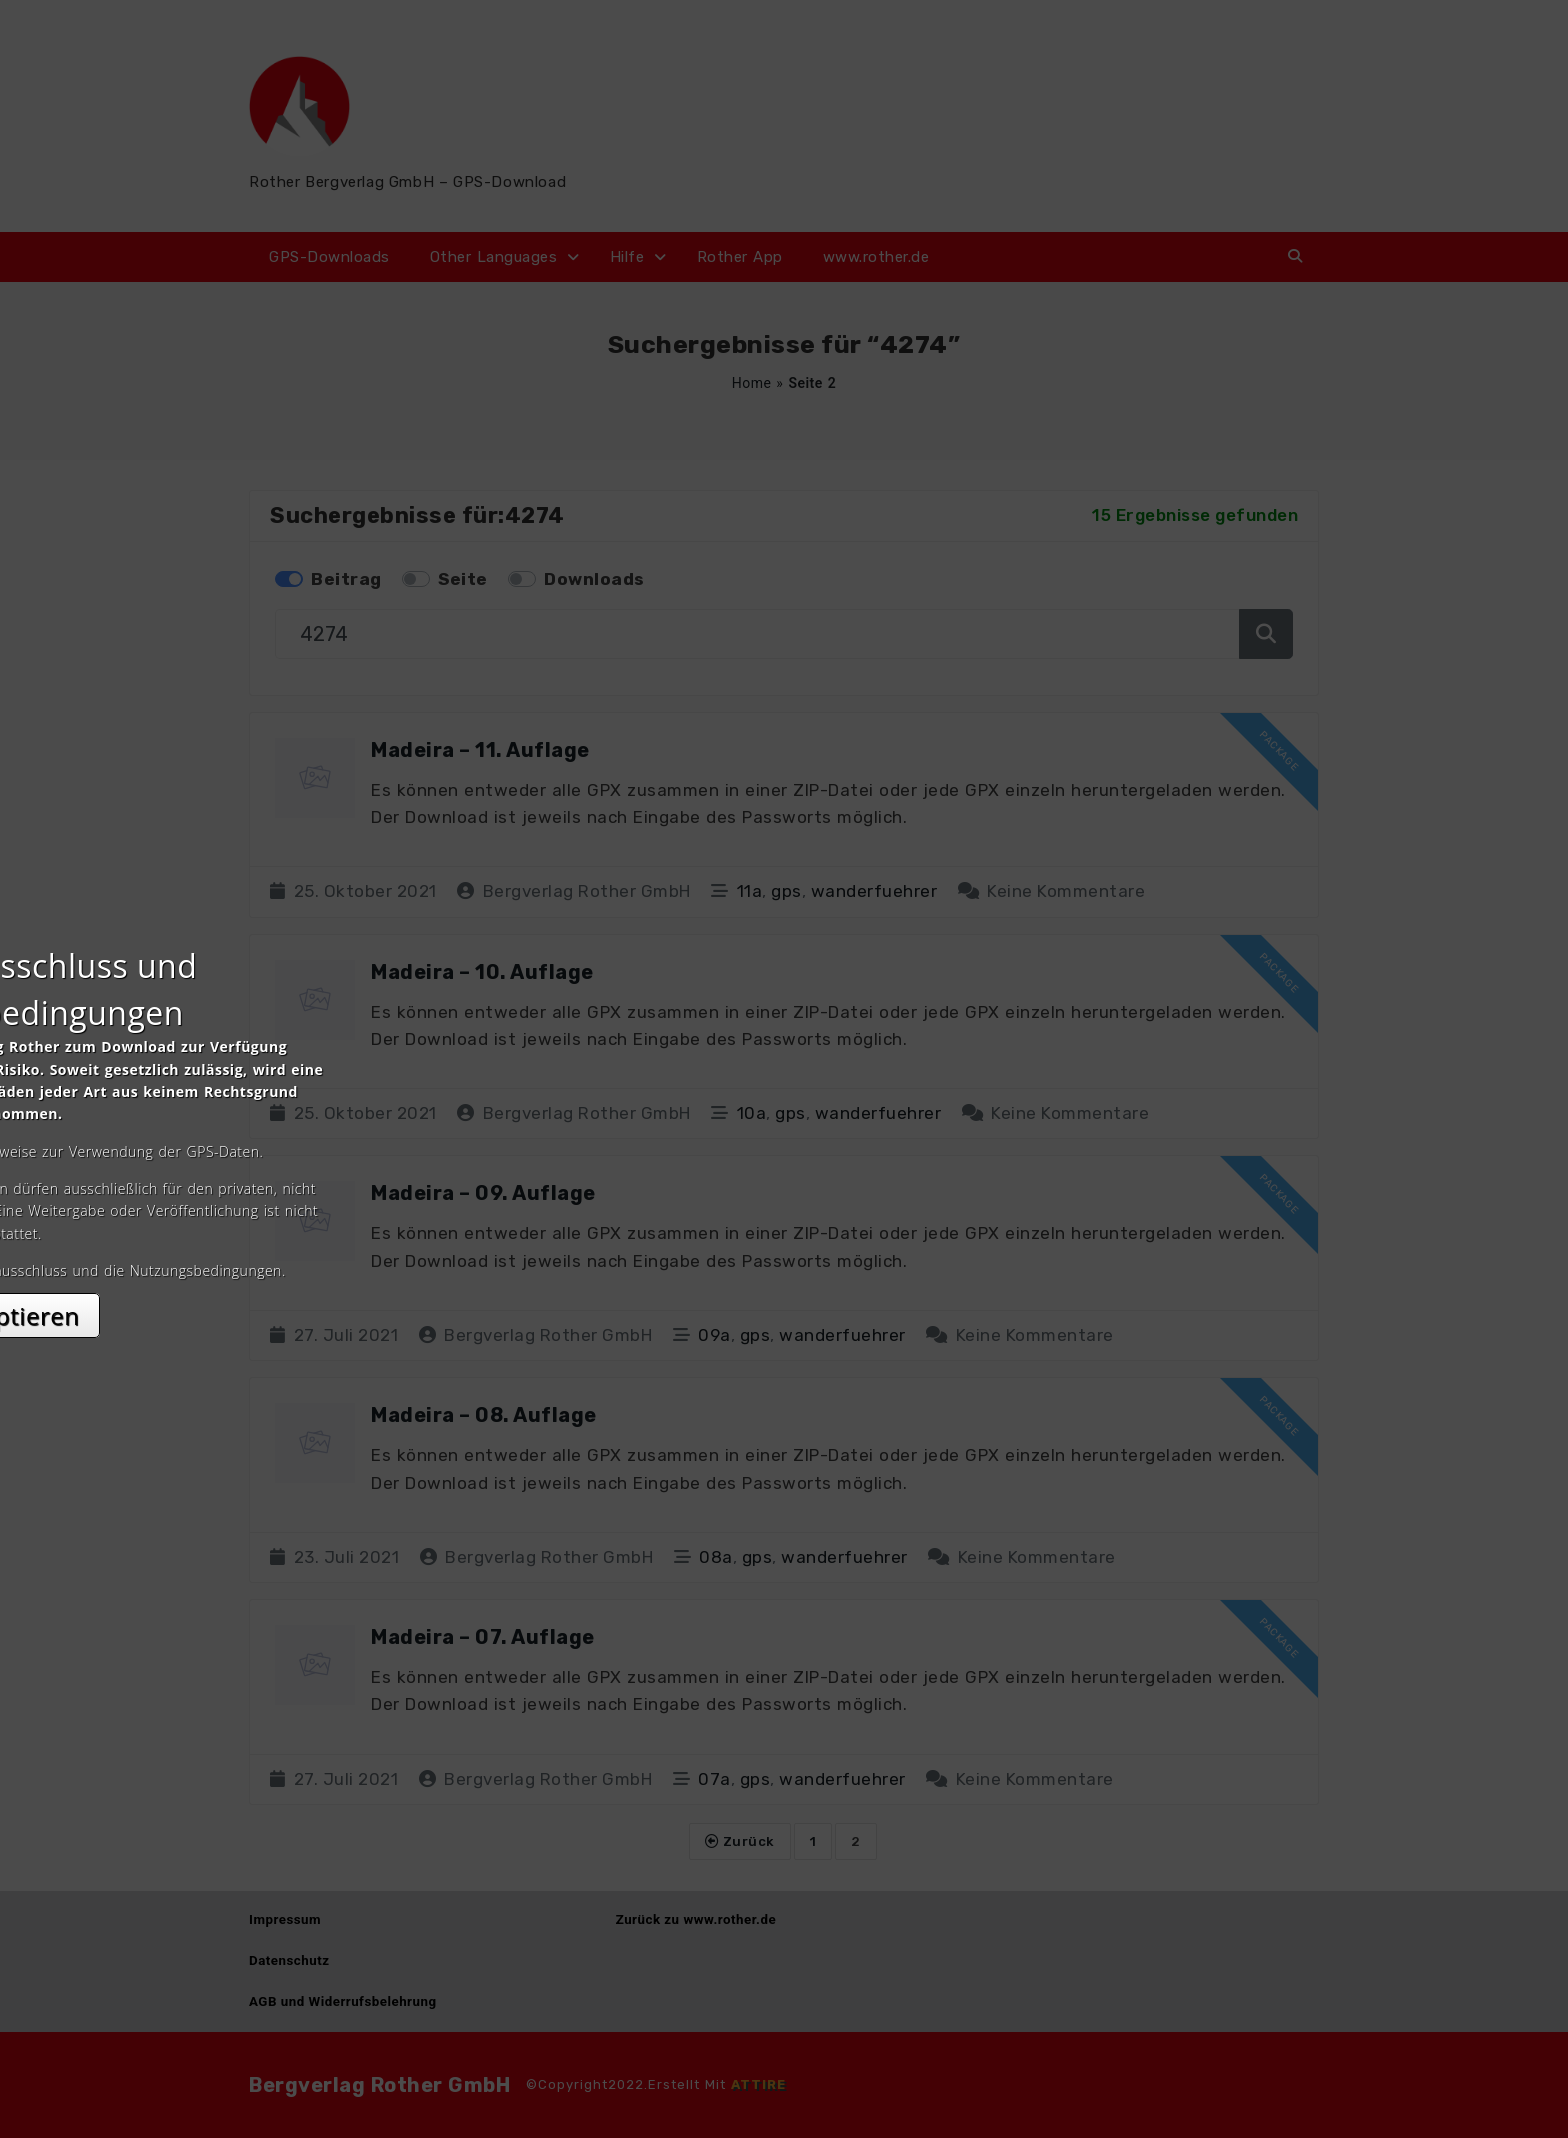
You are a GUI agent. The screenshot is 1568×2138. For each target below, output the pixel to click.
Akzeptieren (784, 1246)
